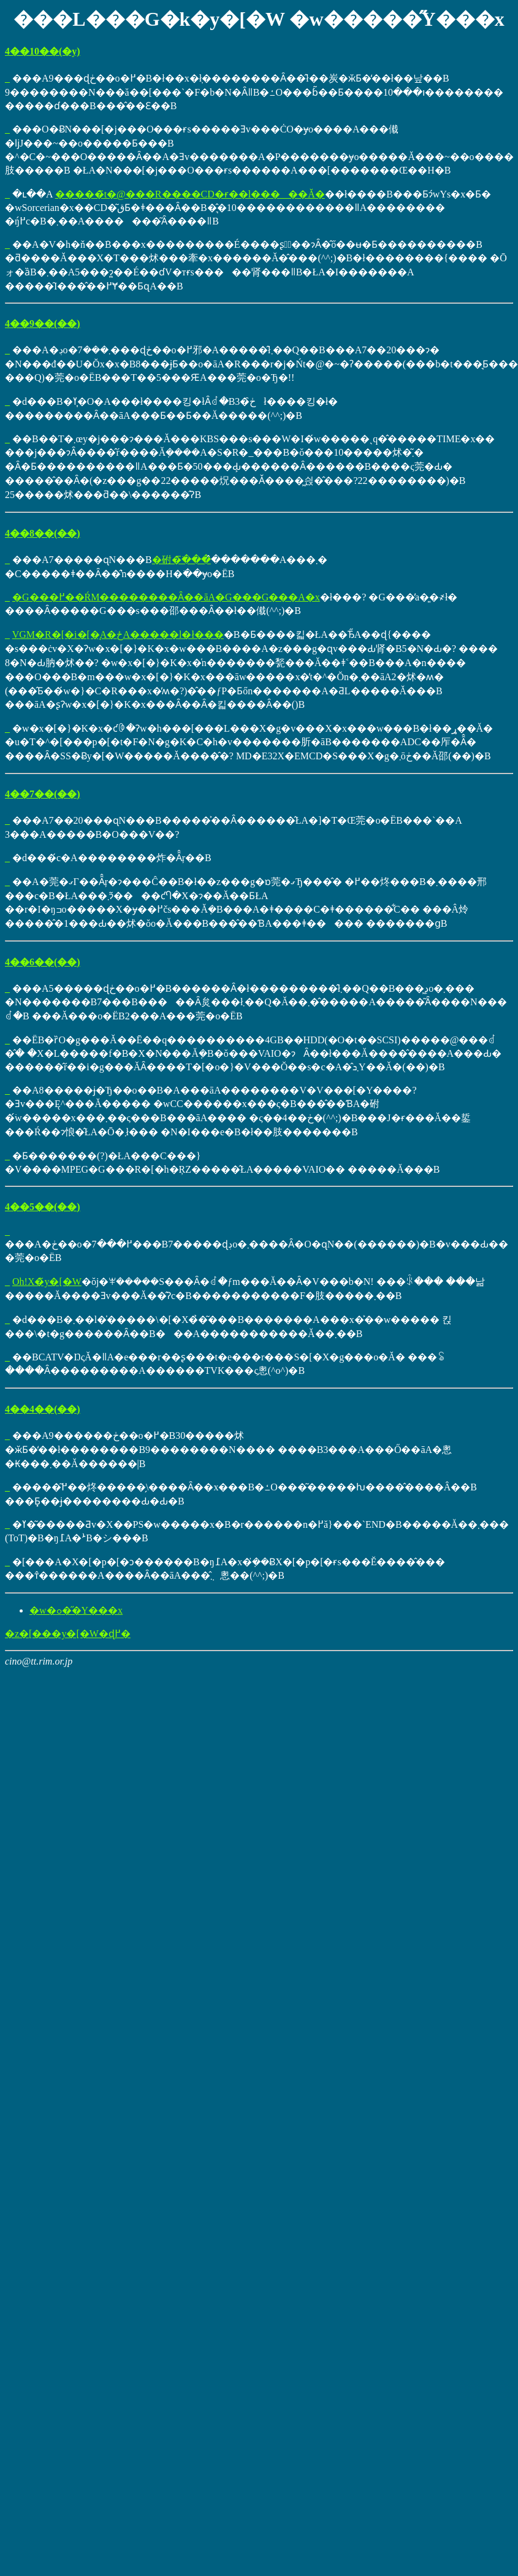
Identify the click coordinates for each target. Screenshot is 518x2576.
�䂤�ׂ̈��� (181, 559)
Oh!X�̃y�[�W (47, 1281)
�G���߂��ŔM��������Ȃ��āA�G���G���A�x (166, 597)
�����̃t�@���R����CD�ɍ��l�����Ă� (190, 194)
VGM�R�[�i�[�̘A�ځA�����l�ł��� (118, 634)
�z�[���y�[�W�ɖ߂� (68, 1633)
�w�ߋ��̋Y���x (76, 1610)
